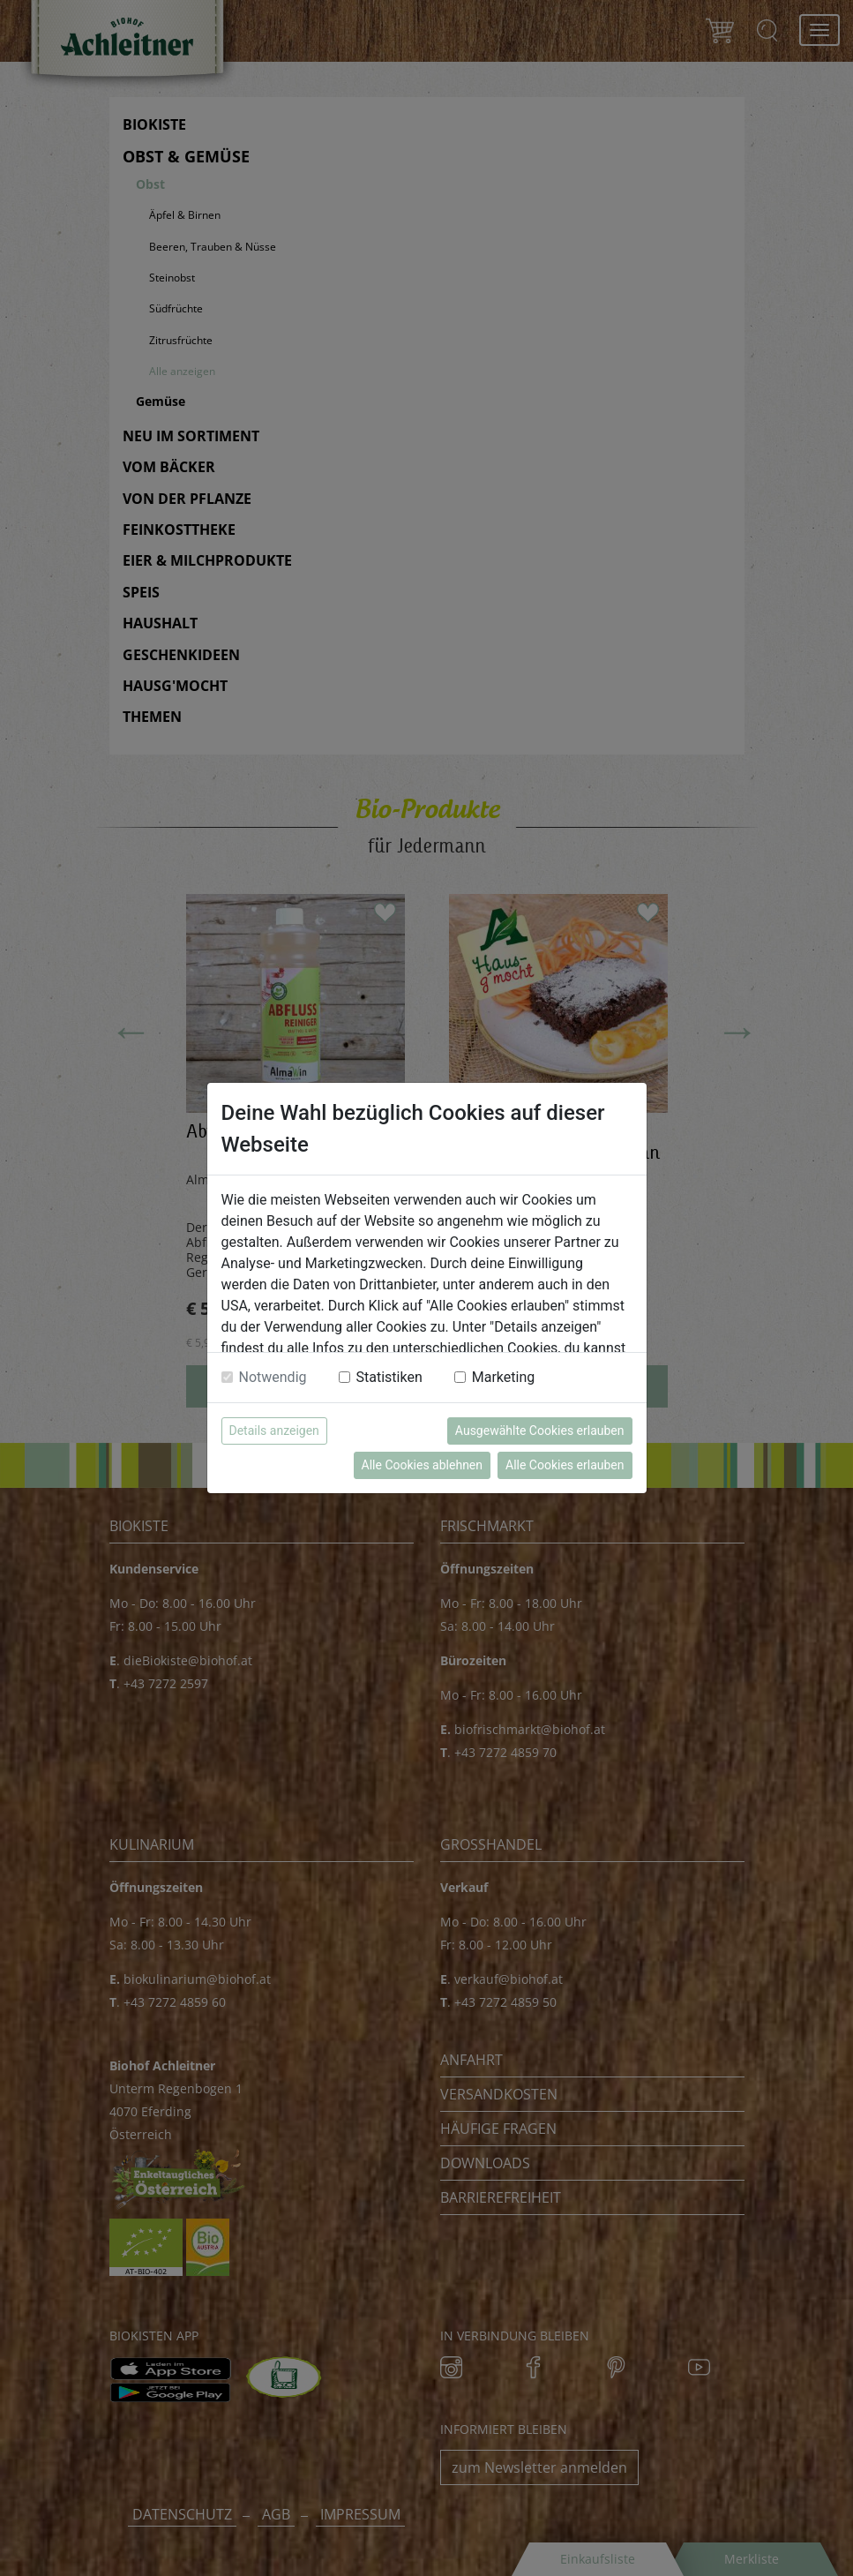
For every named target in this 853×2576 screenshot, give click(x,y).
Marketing (503, 1377)
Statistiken (389, 1377)
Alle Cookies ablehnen (422, 1465)
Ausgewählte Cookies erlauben (540, 1430)
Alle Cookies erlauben (564, 1465)
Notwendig (273, 1377)
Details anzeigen (274, 1430)
